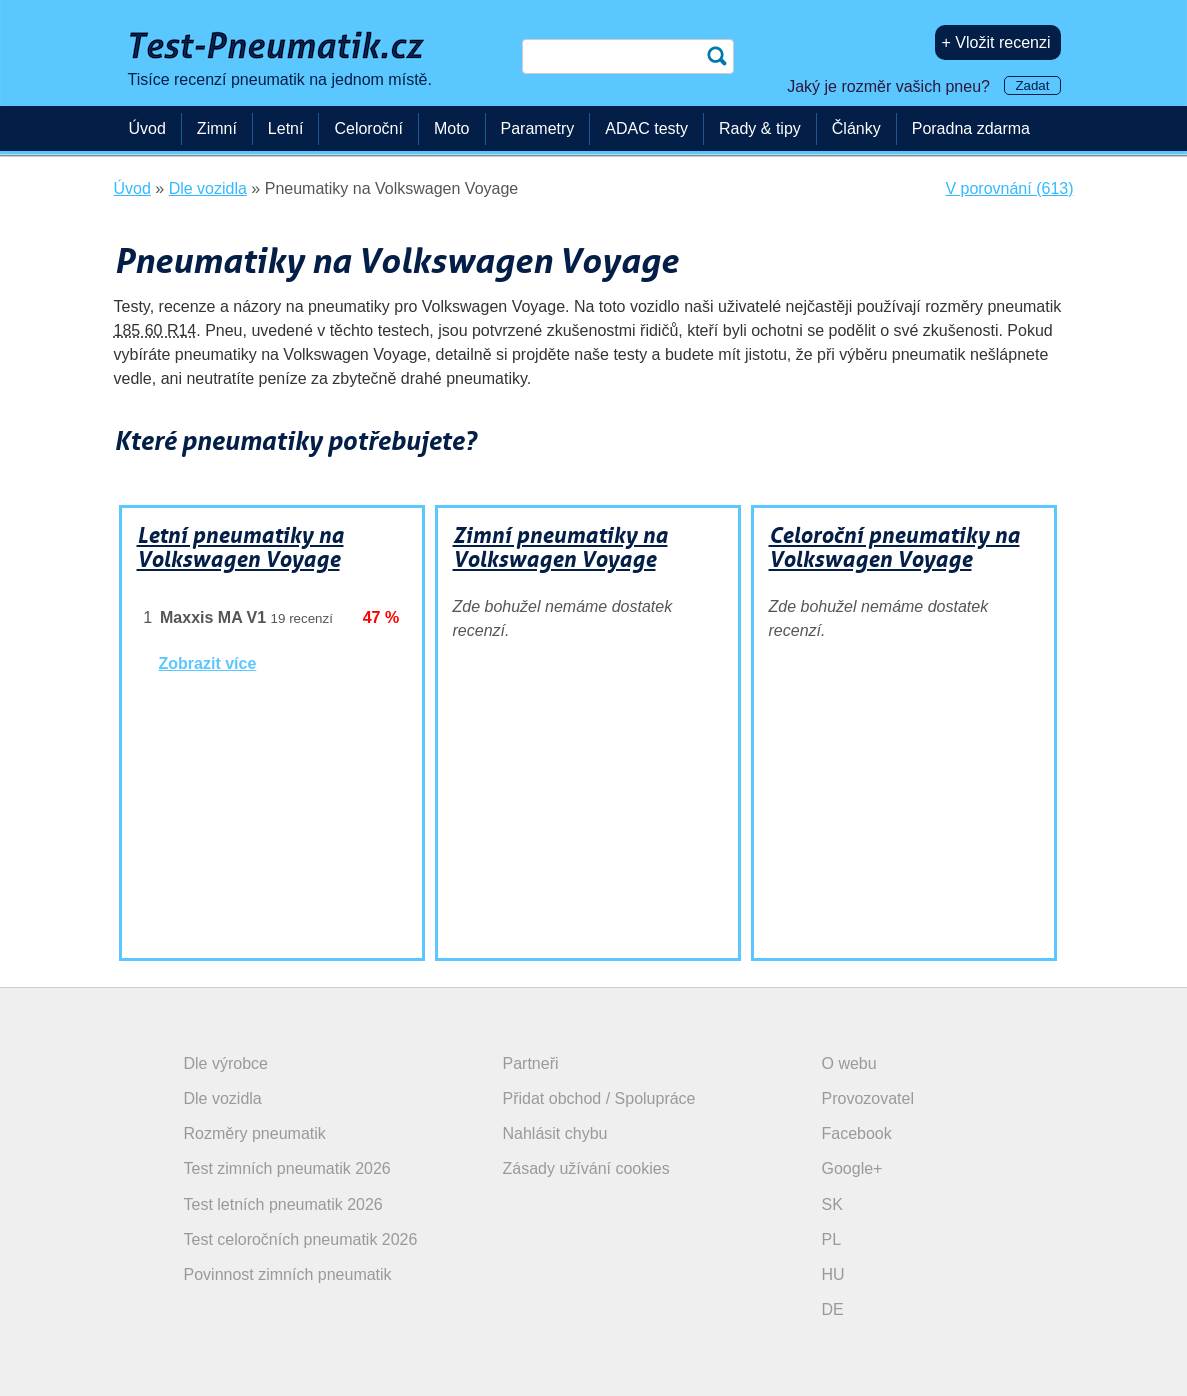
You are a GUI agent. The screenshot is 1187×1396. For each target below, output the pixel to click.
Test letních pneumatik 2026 (283, 1204)
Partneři (531, 1063)
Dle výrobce (226, 1063)
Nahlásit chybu (555, 1133)
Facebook (857, 1133)
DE (833, 1309)
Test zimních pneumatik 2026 (287, 1168)
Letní (286, 128)
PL (832, 1239)
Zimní (217, 128)
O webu (849, 1063)
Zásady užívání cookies (586, 1168)
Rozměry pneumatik (255, 1133)
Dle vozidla (223, 1098)
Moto (452, 128)
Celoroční (368, 128)
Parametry (538, 128)
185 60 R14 (155, 330)
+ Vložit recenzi (996, 42)
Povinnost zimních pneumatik (288, 1274)
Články (856, 128)
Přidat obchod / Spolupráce (599, 1098)
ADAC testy (646, 128)
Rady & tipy (760, 128)
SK (832, 1204)
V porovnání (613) (1009, 188)
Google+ (852, 1168)
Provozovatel (868, 1098)
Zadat (1032, 85)
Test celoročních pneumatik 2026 (301, 1239)
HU (833, 1274)
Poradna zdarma (971, 128)
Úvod (147, 128)
